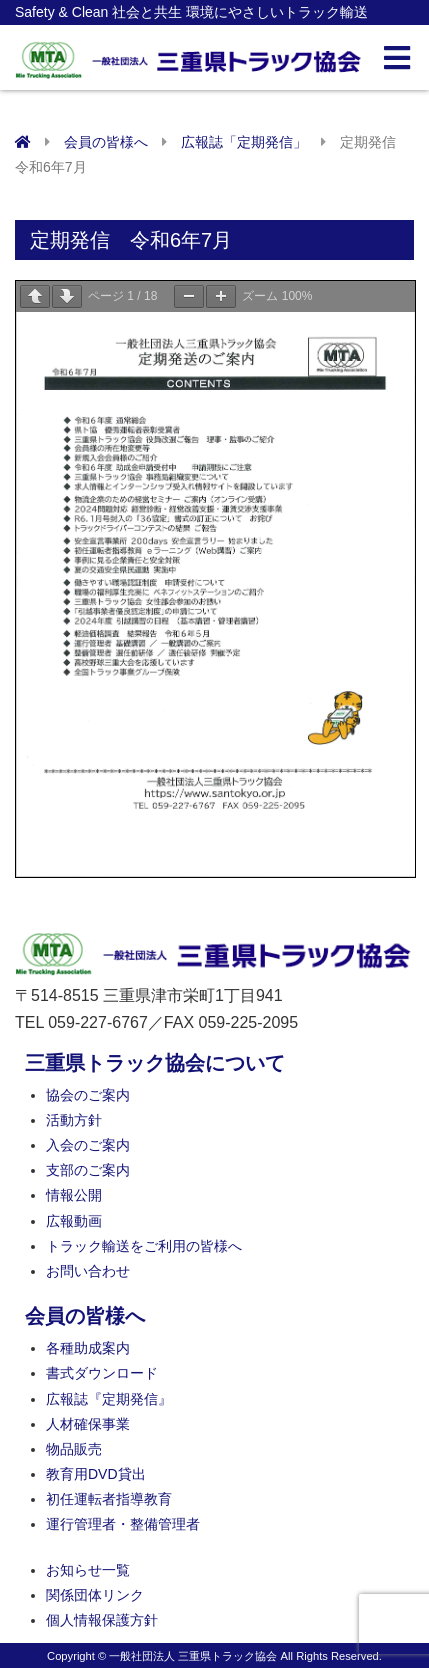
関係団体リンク (95, 1595)
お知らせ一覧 (88, 1570)
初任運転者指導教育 (109, 1499)
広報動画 (74, 1221)
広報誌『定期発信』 (109, 1399)
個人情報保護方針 (102, 1620)
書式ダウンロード (102, 1373)
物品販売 (74, 1449)
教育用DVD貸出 (96, 1474)
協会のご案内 (88, 1095)
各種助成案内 (88, 1348)
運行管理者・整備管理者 (123, 1524)
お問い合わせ (88, 1271)
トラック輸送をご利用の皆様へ (144, 1246)
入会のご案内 (88, 1145)
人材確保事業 (88, 1424)
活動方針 (74, 1120)
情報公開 (74, 1195)
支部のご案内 (88, 1170)
